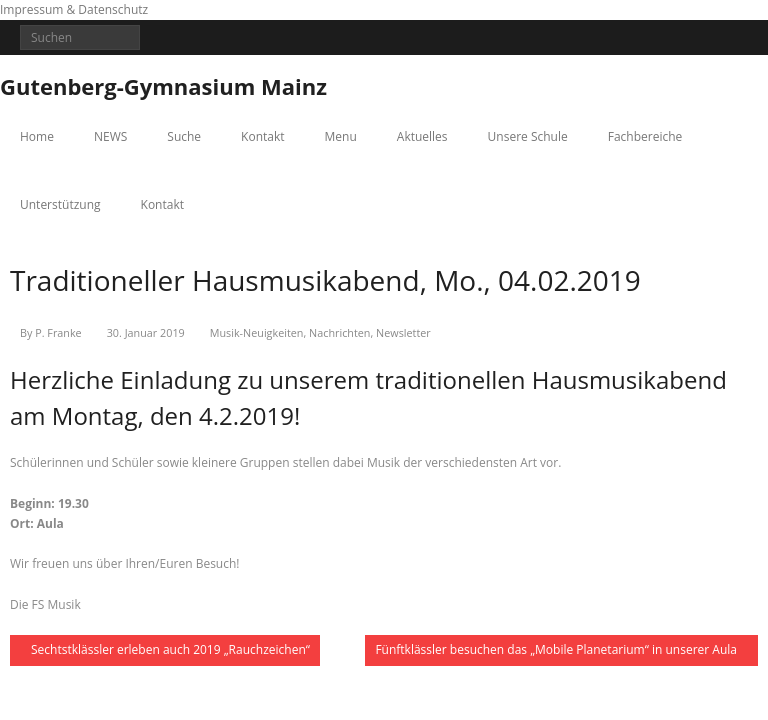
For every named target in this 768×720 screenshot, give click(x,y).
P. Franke (58, 332)
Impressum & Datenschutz (74, 9)
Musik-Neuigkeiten (257, 332)
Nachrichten (339, 332)
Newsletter (403, 332)
